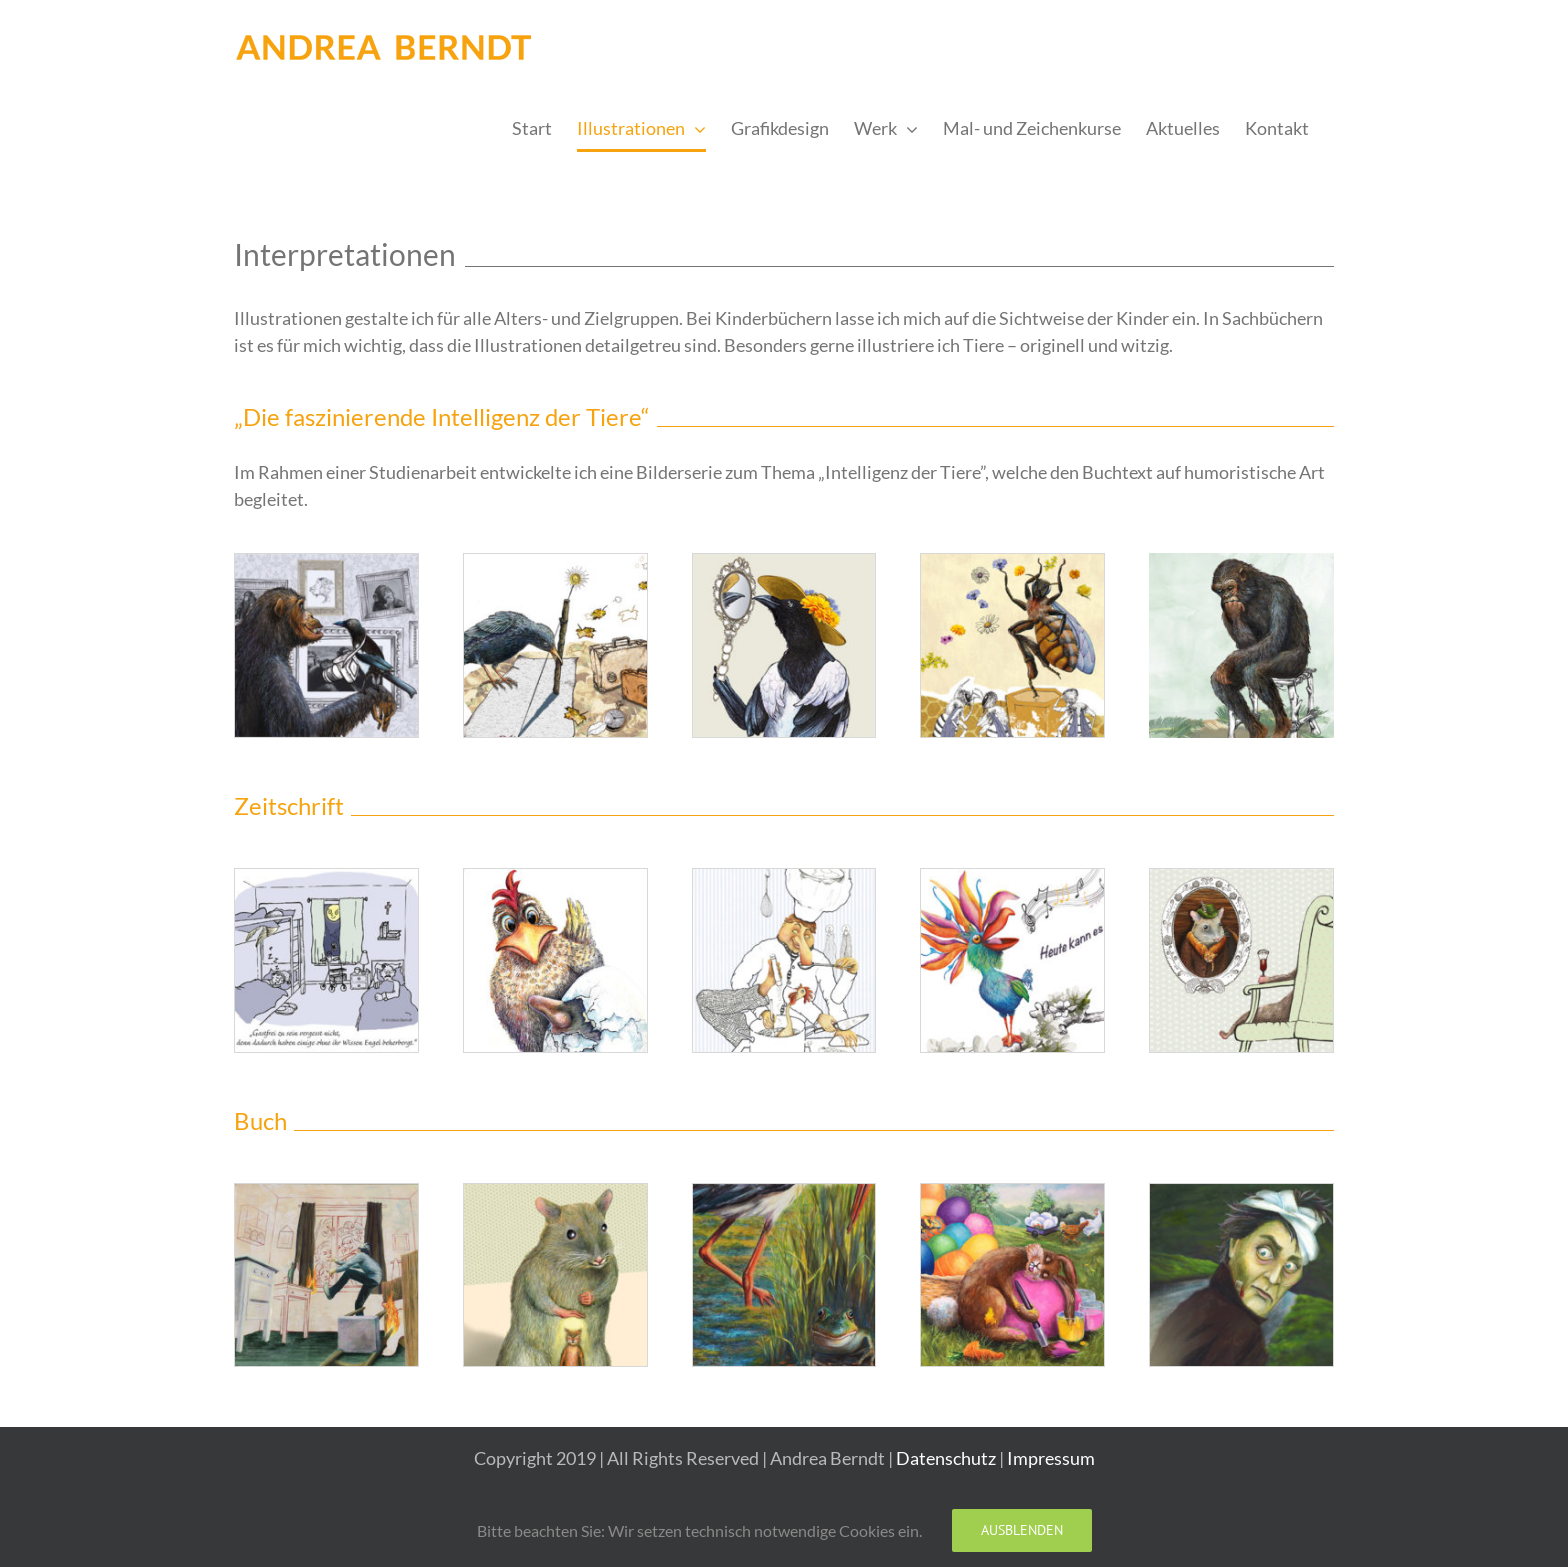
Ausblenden (1022, 1530)
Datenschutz (946, 1458)
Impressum (1051, 1458)
